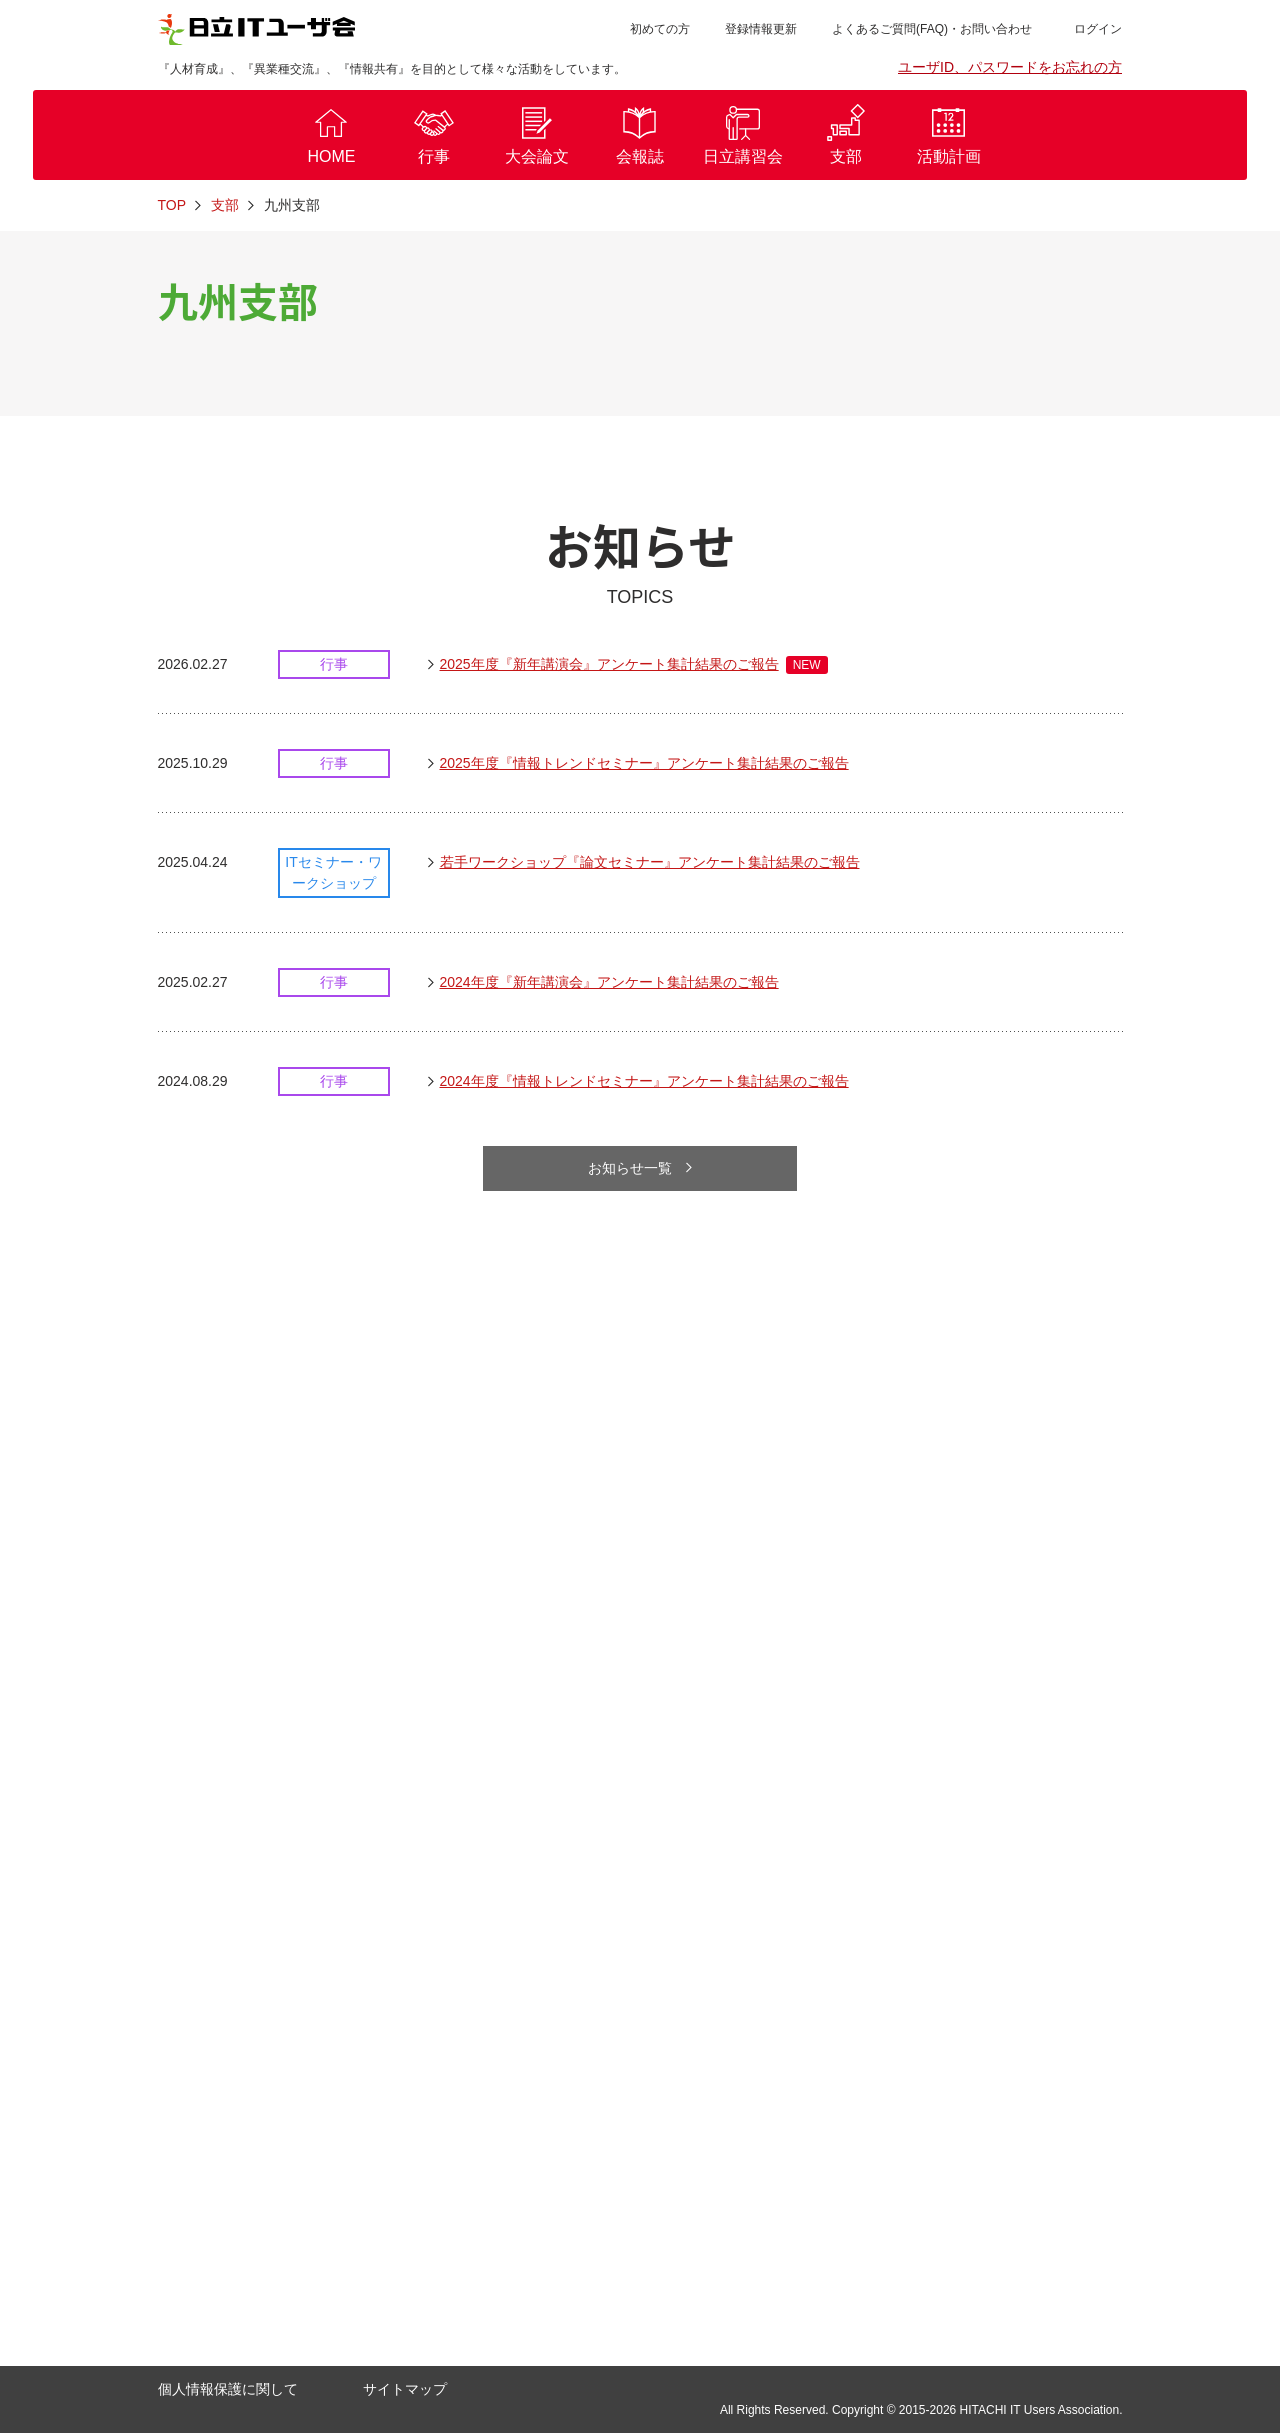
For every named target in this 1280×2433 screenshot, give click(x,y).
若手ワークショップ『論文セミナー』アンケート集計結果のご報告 (650, 863)
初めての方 (660, 29)
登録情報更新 (761, 29)
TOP (172, 205)
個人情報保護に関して (228, 2389)
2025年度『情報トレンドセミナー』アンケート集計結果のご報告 (644, 764)
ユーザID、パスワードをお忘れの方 (1010, 67)
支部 (225, 205)
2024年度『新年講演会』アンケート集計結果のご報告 (609, 983)
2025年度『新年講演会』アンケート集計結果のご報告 (634, 665)
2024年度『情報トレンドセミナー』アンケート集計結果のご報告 (644, 1082)
